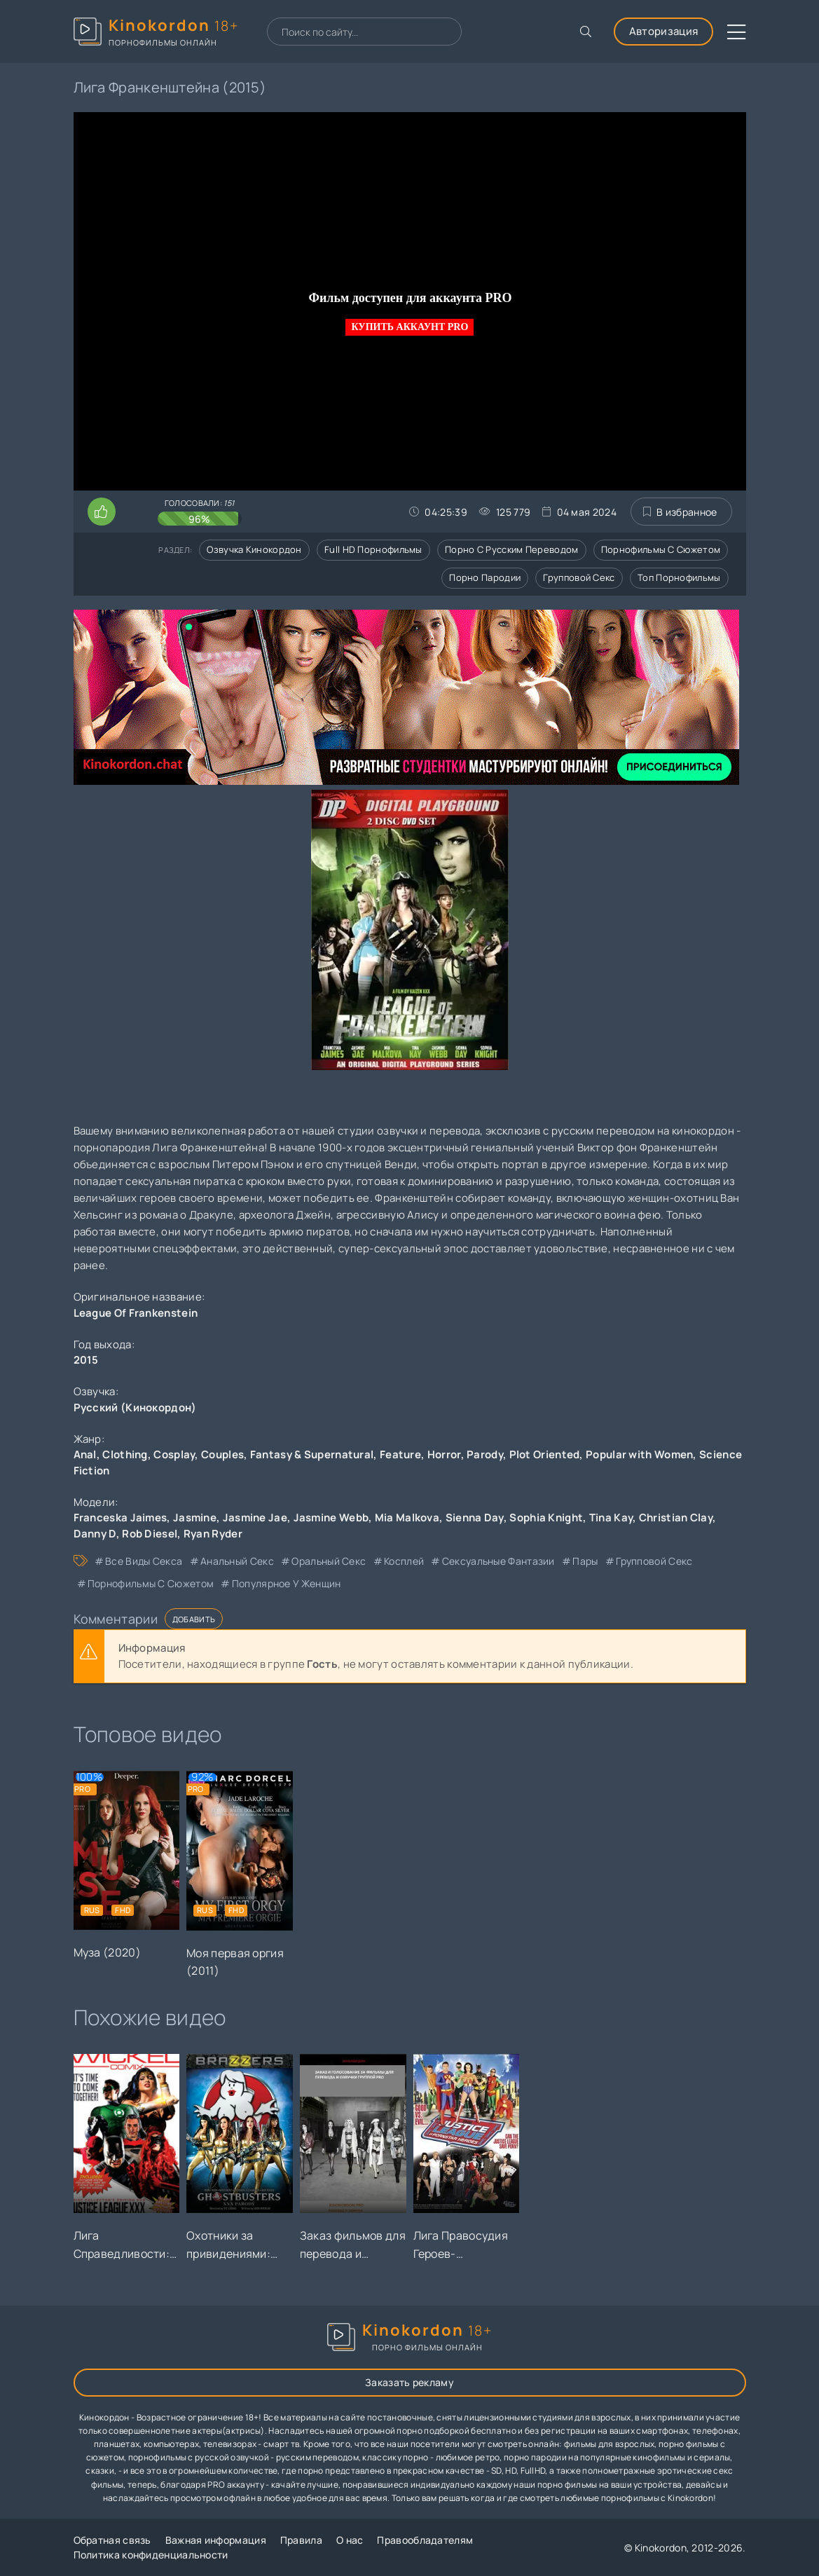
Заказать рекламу (409, 2382)
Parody (485, 1454)
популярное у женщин (286, 1583)
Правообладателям (425, 2540)
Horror (444, 1454)
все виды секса (143, 1561)
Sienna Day (475, 1517)
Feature (400, 1454)
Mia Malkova (407, 1517)
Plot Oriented (544, 1454)
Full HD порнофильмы (373, 549)
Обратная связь (112, 2540)
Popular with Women (639, 1454)
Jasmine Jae (255, 1517)
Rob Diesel (149, 1533)
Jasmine (194, 1517)
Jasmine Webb (331, 1517)
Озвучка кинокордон (254, 549)
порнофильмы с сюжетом (151, 1583)
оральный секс (328, 1561)
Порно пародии (485, 577)
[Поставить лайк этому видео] (102, 512)
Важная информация (215, 2540)
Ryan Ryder (213, 1533)
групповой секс (654, 1561)
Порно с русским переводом (512, 549)
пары (585, 1561)
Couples (222, 1454)
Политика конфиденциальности (151, 2554)
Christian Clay (676, 1517)
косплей (404, 1561)
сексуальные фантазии (498, 1561)
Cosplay (174, 1454)
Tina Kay (611, 1517)
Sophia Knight (546, 1517)
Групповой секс (578, 577)
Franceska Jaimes (120, 1517)
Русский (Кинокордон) (135, 1407)
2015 (86, 1359)
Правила (301, 2540)
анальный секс (237, 1561)
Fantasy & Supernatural (312, 1454)
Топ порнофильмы (679, 577)
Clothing (124, 1454)
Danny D (95, 1533)
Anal (85, 1454)
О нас (350, 2540)
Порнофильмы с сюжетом (660, 549)
